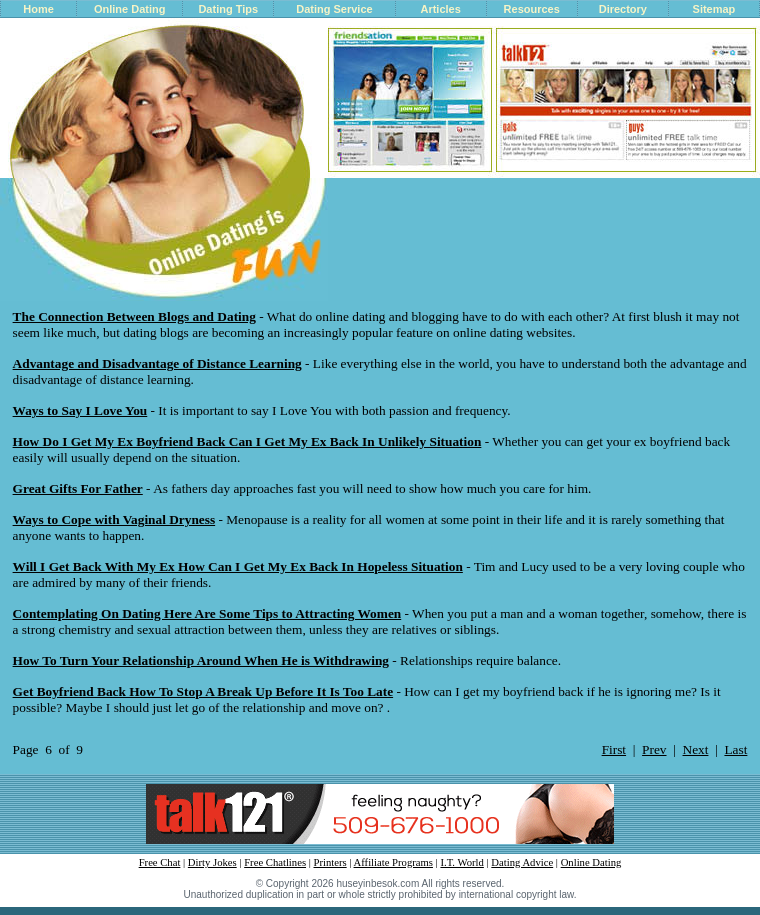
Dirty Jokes (212, 862)
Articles (440, 9)
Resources (532, 9)
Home (38, 9)
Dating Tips (228, 9)
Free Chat (160, 862)
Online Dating (130, 9)
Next (696, 749)
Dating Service (334, 9)
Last (735, 749)
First (614, 749)
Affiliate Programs (393, 862)
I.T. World (461, 862)
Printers (330, 862)
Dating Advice (522, 862)
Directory (623, 9)
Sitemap (714, 9)
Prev (654, 749)
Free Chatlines (275, 862)
